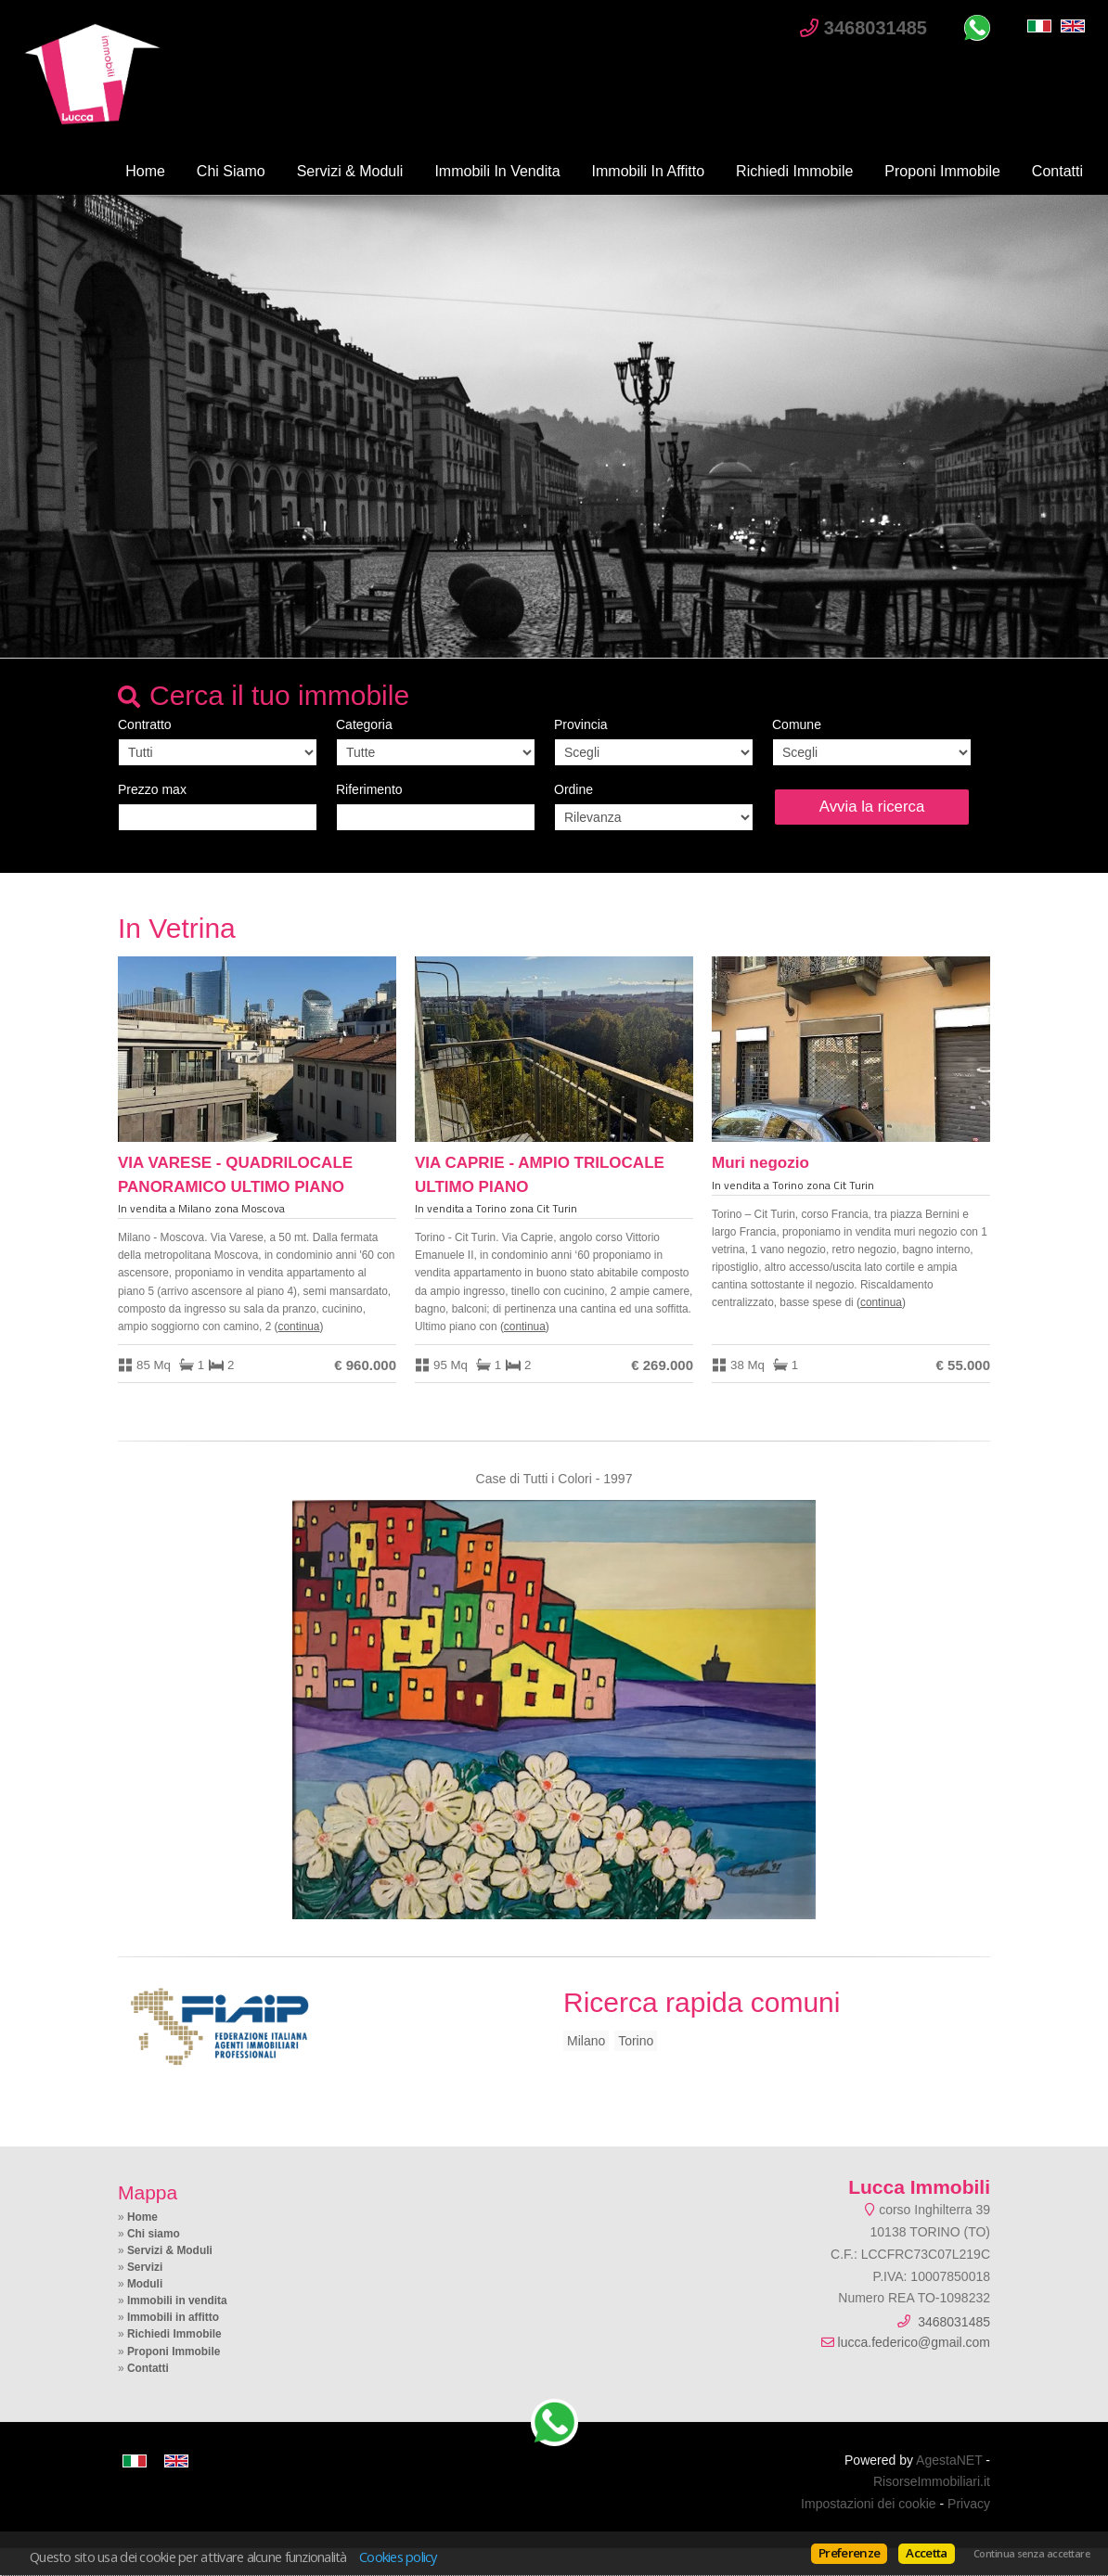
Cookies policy (398, 2556)
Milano (586, 2040)
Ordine (573, 789)
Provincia (581, 724)
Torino (635, 2040)
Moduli (144, 2283)
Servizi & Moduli (350, 171)
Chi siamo (231, 171)
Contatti (1057, 171)
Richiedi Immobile (794, 171)
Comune (796, 724)
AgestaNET (949, 2460)
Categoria (364, 724)
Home (145, 171)
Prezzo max (152, 789)
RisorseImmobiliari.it (931, 2481)
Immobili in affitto (648, 171)
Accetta (926, 2552)
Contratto (145, 724)
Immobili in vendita (497, 171)
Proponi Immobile (942, 171)
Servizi (144, 2267)
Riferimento (369, 789)
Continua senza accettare (1031, 2553)
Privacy (968, 2503)
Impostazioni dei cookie (868, 2503)
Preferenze (849, 2552)
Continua (299, 1326)
